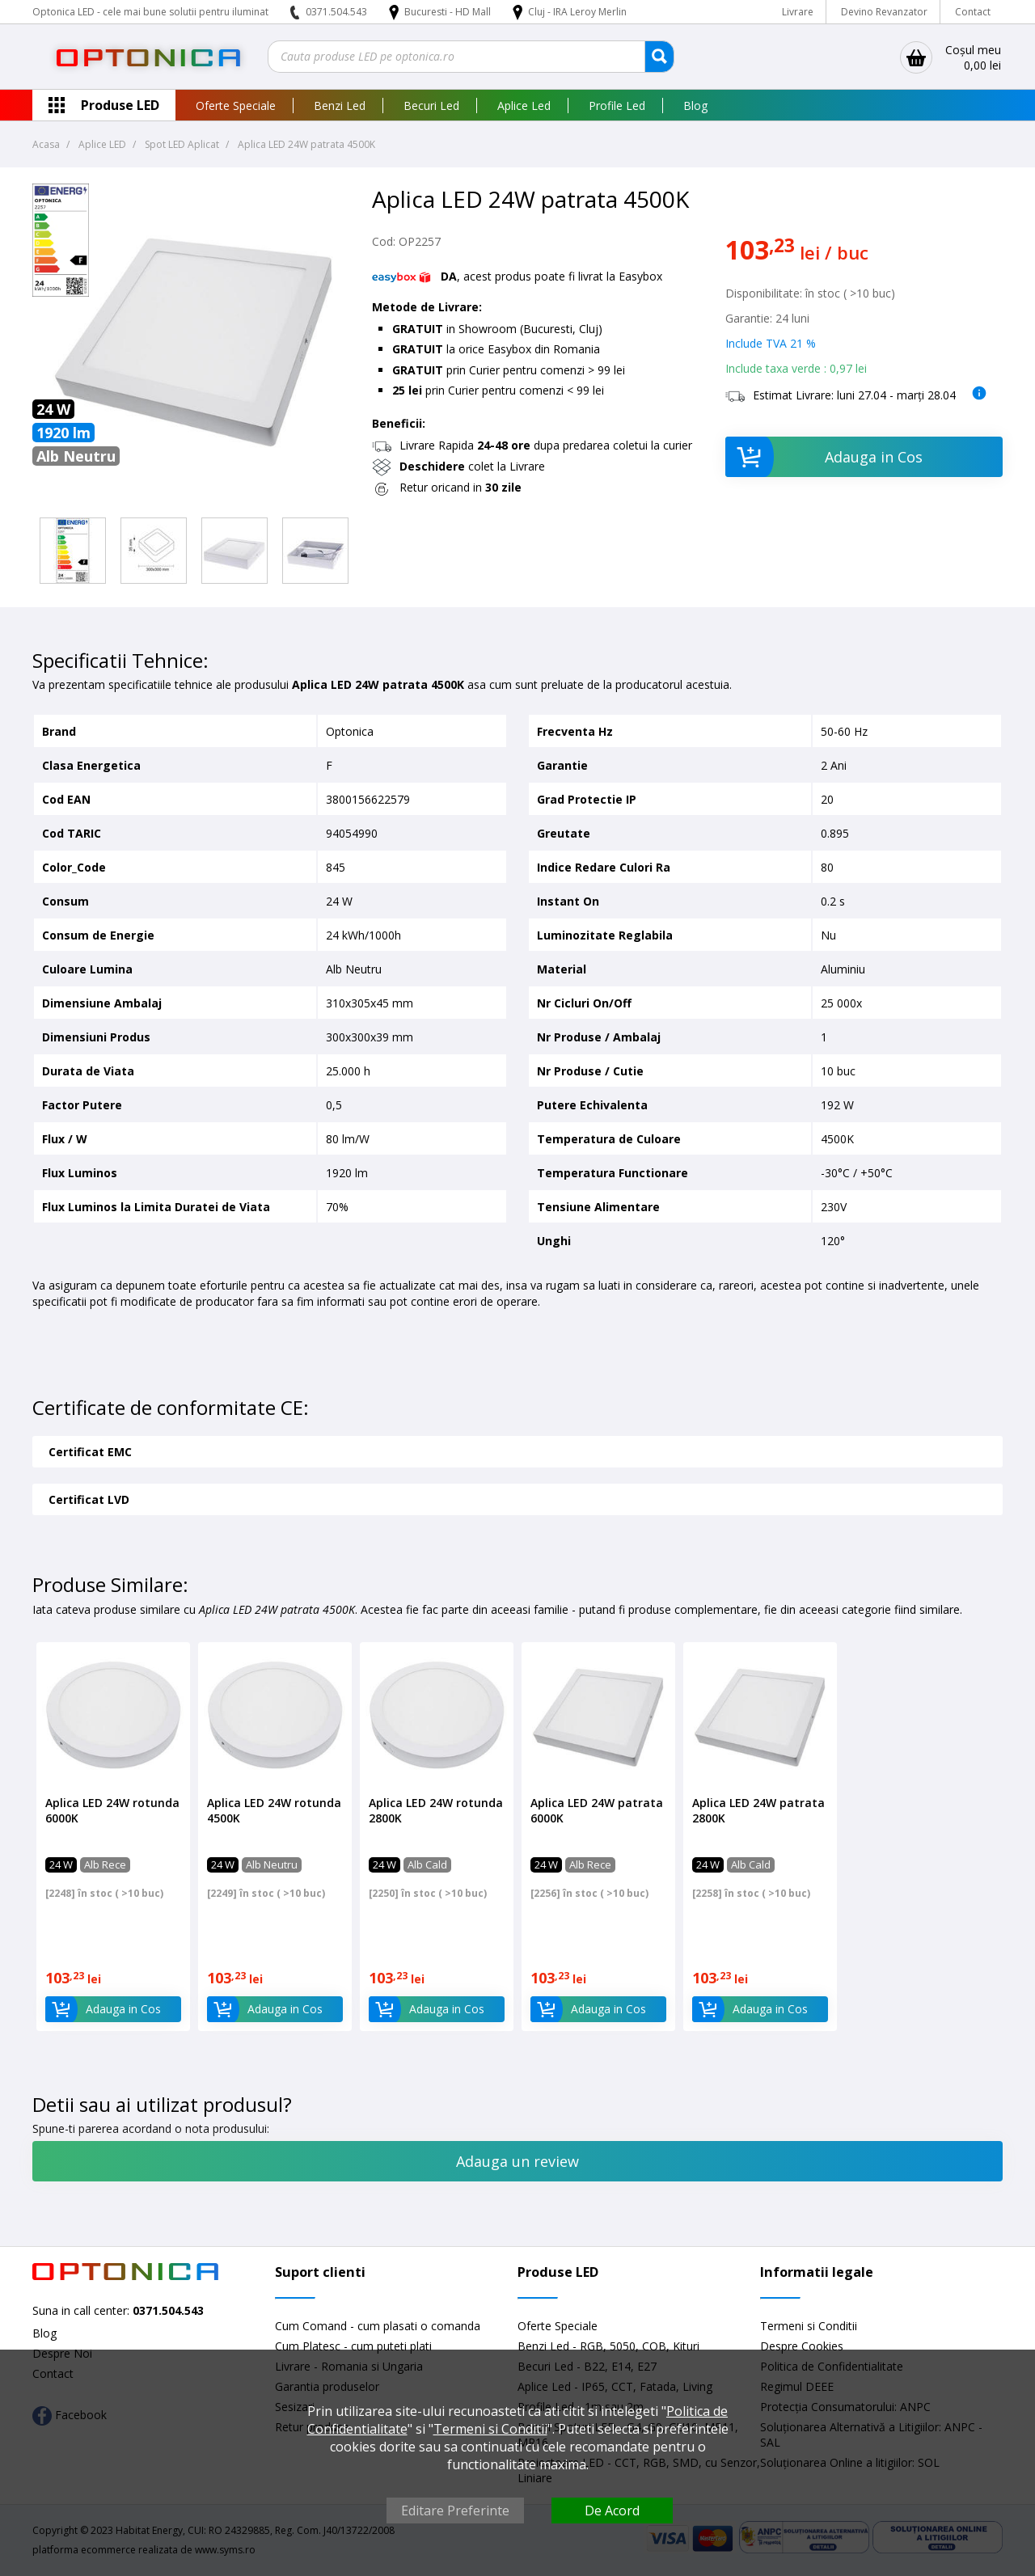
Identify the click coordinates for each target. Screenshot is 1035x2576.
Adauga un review (517, 2161)
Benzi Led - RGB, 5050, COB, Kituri (608, 2346)
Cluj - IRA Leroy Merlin (577, 12)
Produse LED (120, 105)
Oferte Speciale (236, 105)
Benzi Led (339, 105)
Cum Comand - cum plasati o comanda (377, 2325)
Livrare (797, 12)
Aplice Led (524, 105)
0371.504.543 (336, 12)
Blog (695, 105)
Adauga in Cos (824, 457)
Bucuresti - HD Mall (448, 12)
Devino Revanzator (884, 12)
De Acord (612, 2510)
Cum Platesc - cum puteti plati (353, 2346)
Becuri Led (431, 105)
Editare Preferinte (455, 2510)
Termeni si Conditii (808, 2325)
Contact (973, 12)
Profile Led (617, 105)
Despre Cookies (801, 2346)
